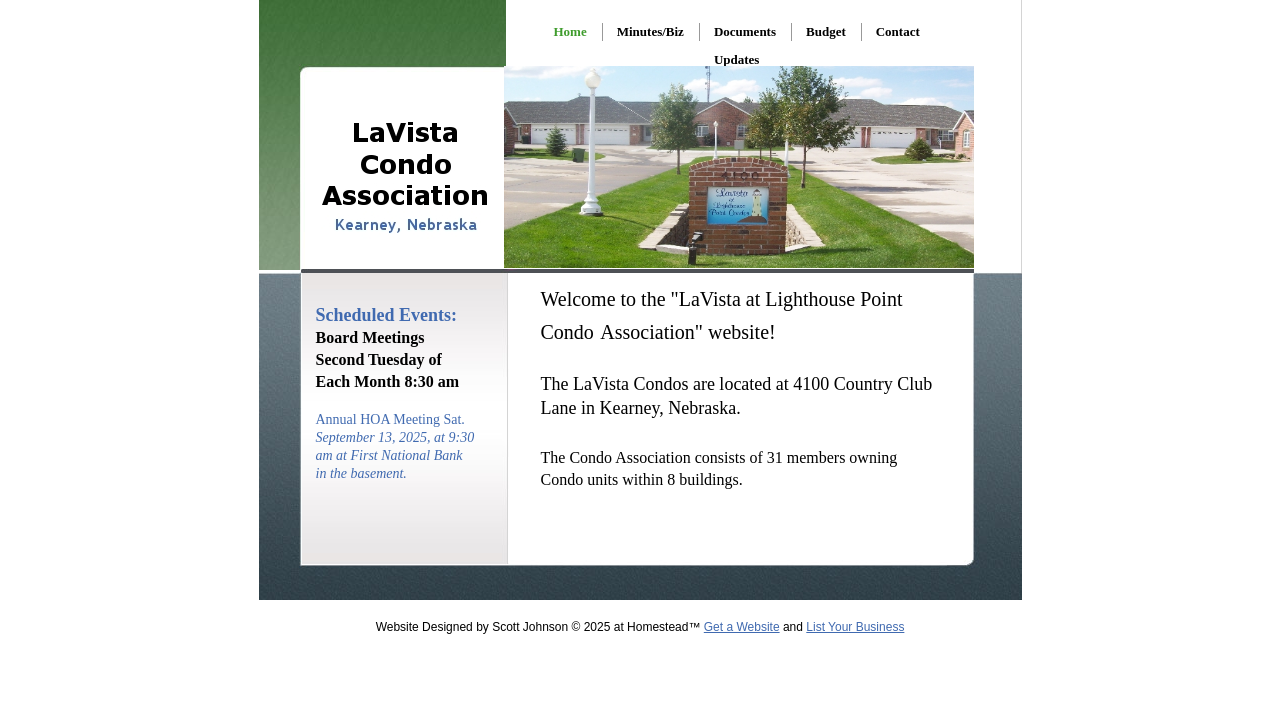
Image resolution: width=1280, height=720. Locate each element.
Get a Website (742, 627)
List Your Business (855, 627)
